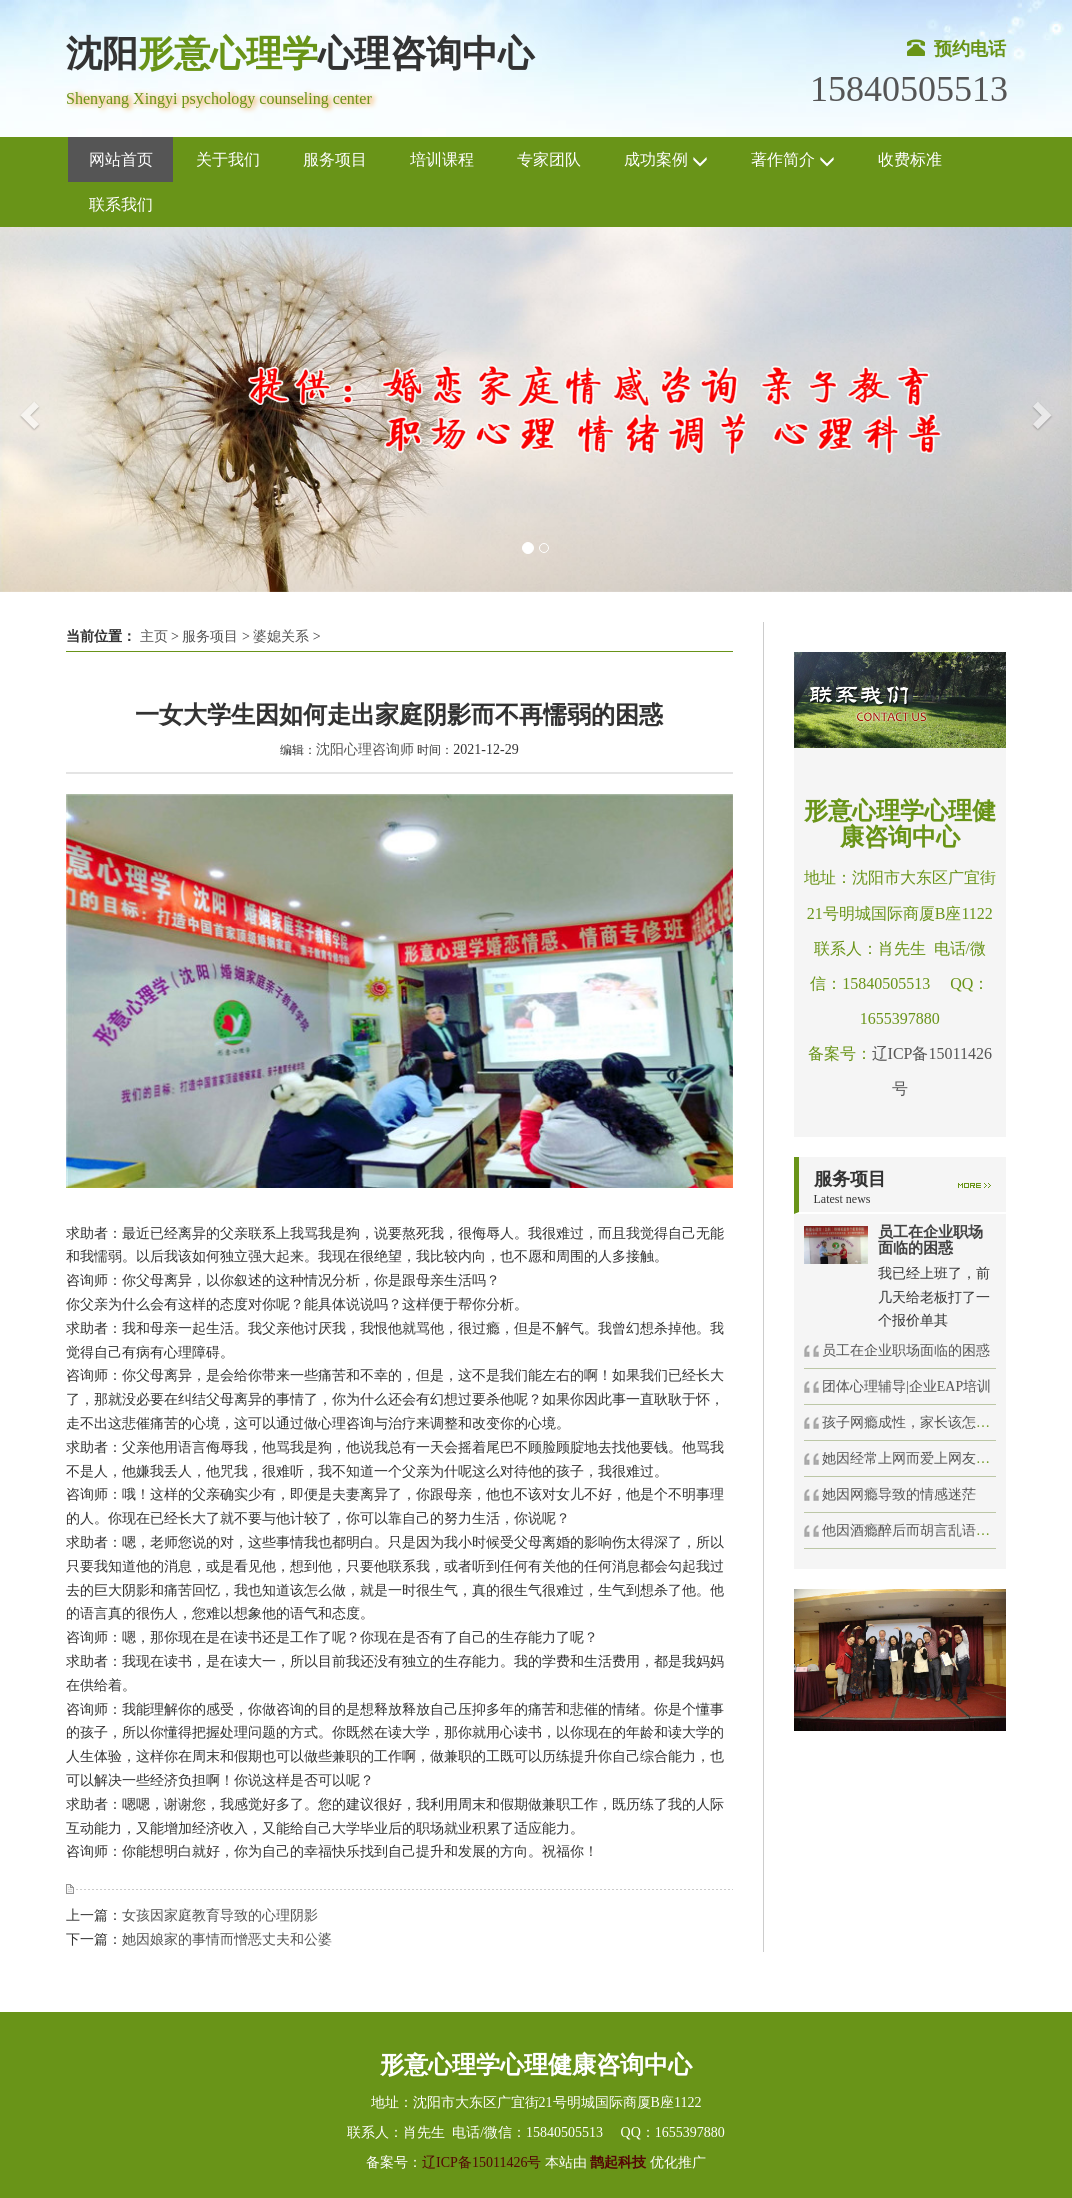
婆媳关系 (281, 636)
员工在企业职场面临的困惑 (906, 1350)
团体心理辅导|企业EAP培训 (906, 1386)
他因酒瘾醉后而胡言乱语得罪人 (920, 1530)
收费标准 (910, 159)
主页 (154, 636)
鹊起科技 (618, 2162)
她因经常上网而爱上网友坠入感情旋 (934, 1458)
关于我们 (228, 159)
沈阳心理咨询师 (365, 749)
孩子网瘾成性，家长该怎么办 (913, 1422)
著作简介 (793, 160)
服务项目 (335, 159)
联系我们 (121, 204)
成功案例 (666, 160)
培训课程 (442, 159)
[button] (27, 409)
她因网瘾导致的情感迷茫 (899, 1494)
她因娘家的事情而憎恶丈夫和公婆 (227, 1939)
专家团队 (549, 159)
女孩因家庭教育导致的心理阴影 (220, 1915)
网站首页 (121, 159)
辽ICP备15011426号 (481, 2162)
